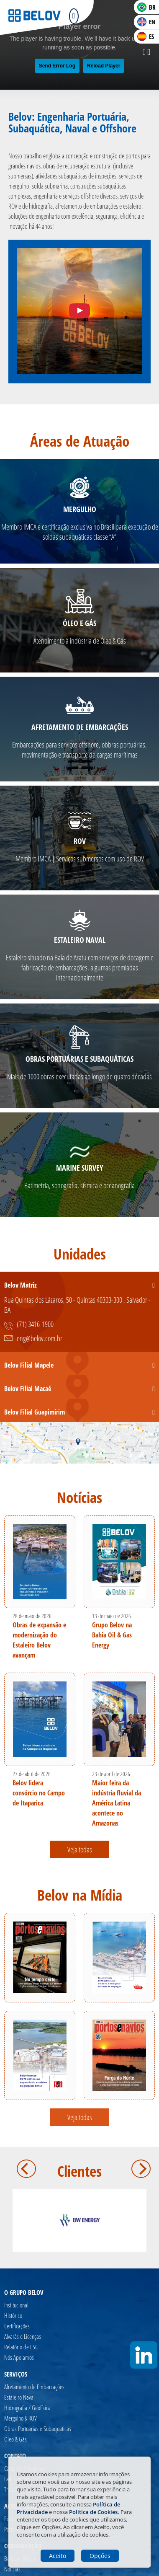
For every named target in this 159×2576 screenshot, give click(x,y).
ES (145, 36)
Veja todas (79, 1849)
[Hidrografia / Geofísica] (37, 2408)
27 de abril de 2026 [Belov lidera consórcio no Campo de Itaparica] (32, 1774)
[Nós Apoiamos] (22, 2357)
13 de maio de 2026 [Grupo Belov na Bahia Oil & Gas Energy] (111, 1616)
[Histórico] (22, 2315)
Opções (100, 2556)
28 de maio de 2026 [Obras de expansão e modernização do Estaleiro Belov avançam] (32, 1616)
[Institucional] (22, 2305)
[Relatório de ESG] (22, 2347)
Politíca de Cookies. (94, 2512)
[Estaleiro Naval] (37, 2397)
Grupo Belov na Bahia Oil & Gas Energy (112, 1635)
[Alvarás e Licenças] (22, 2336)
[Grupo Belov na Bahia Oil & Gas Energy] (119, 1562)
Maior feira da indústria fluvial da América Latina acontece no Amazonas (116, 1803)
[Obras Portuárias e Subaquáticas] (37, 2429)
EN (146, 21)
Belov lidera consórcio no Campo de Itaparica (39, 1793)
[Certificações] (22, 2326)
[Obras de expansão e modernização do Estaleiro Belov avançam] (40, 1562)
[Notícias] (19, 2569)
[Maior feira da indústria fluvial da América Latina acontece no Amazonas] (119, 1719)
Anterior (26, 2169)
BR (146, 7)
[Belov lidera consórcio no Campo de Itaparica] (40, 1719)
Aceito (57, 2556)
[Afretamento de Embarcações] (37, 2387)
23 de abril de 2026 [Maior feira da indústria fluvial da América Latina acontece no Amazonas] (111, 1774)
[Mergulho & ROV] (37, 2418)
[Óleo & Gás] (37, 2439)
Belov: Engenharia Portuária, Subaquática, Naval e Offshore (72, 122)
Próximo (141, 2169)
